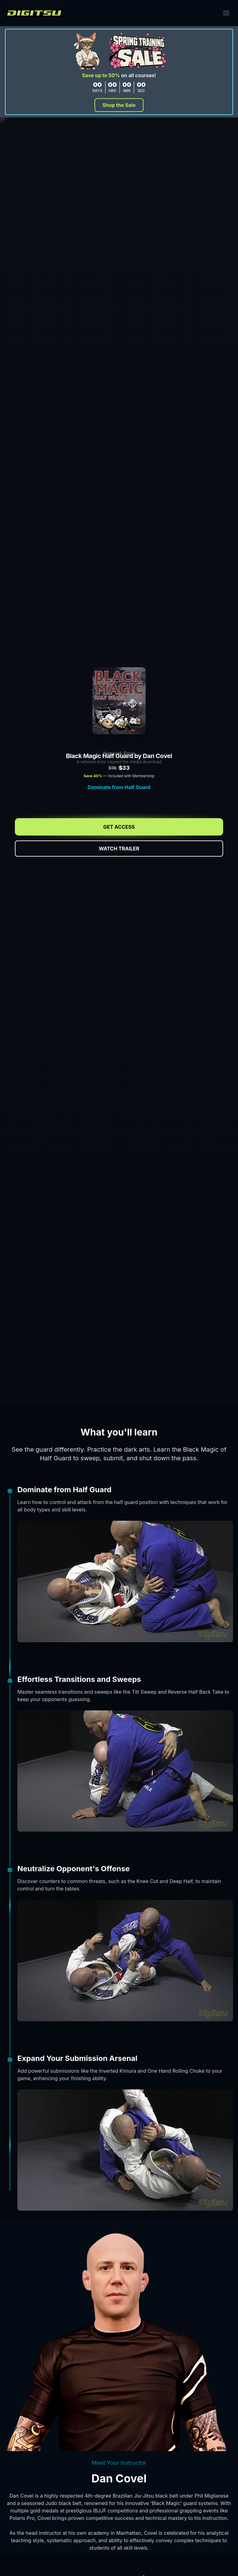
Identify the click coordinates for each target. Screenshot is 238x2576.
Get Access (119, 827)
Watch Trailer (119, 848)
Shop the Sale (119, 105)
